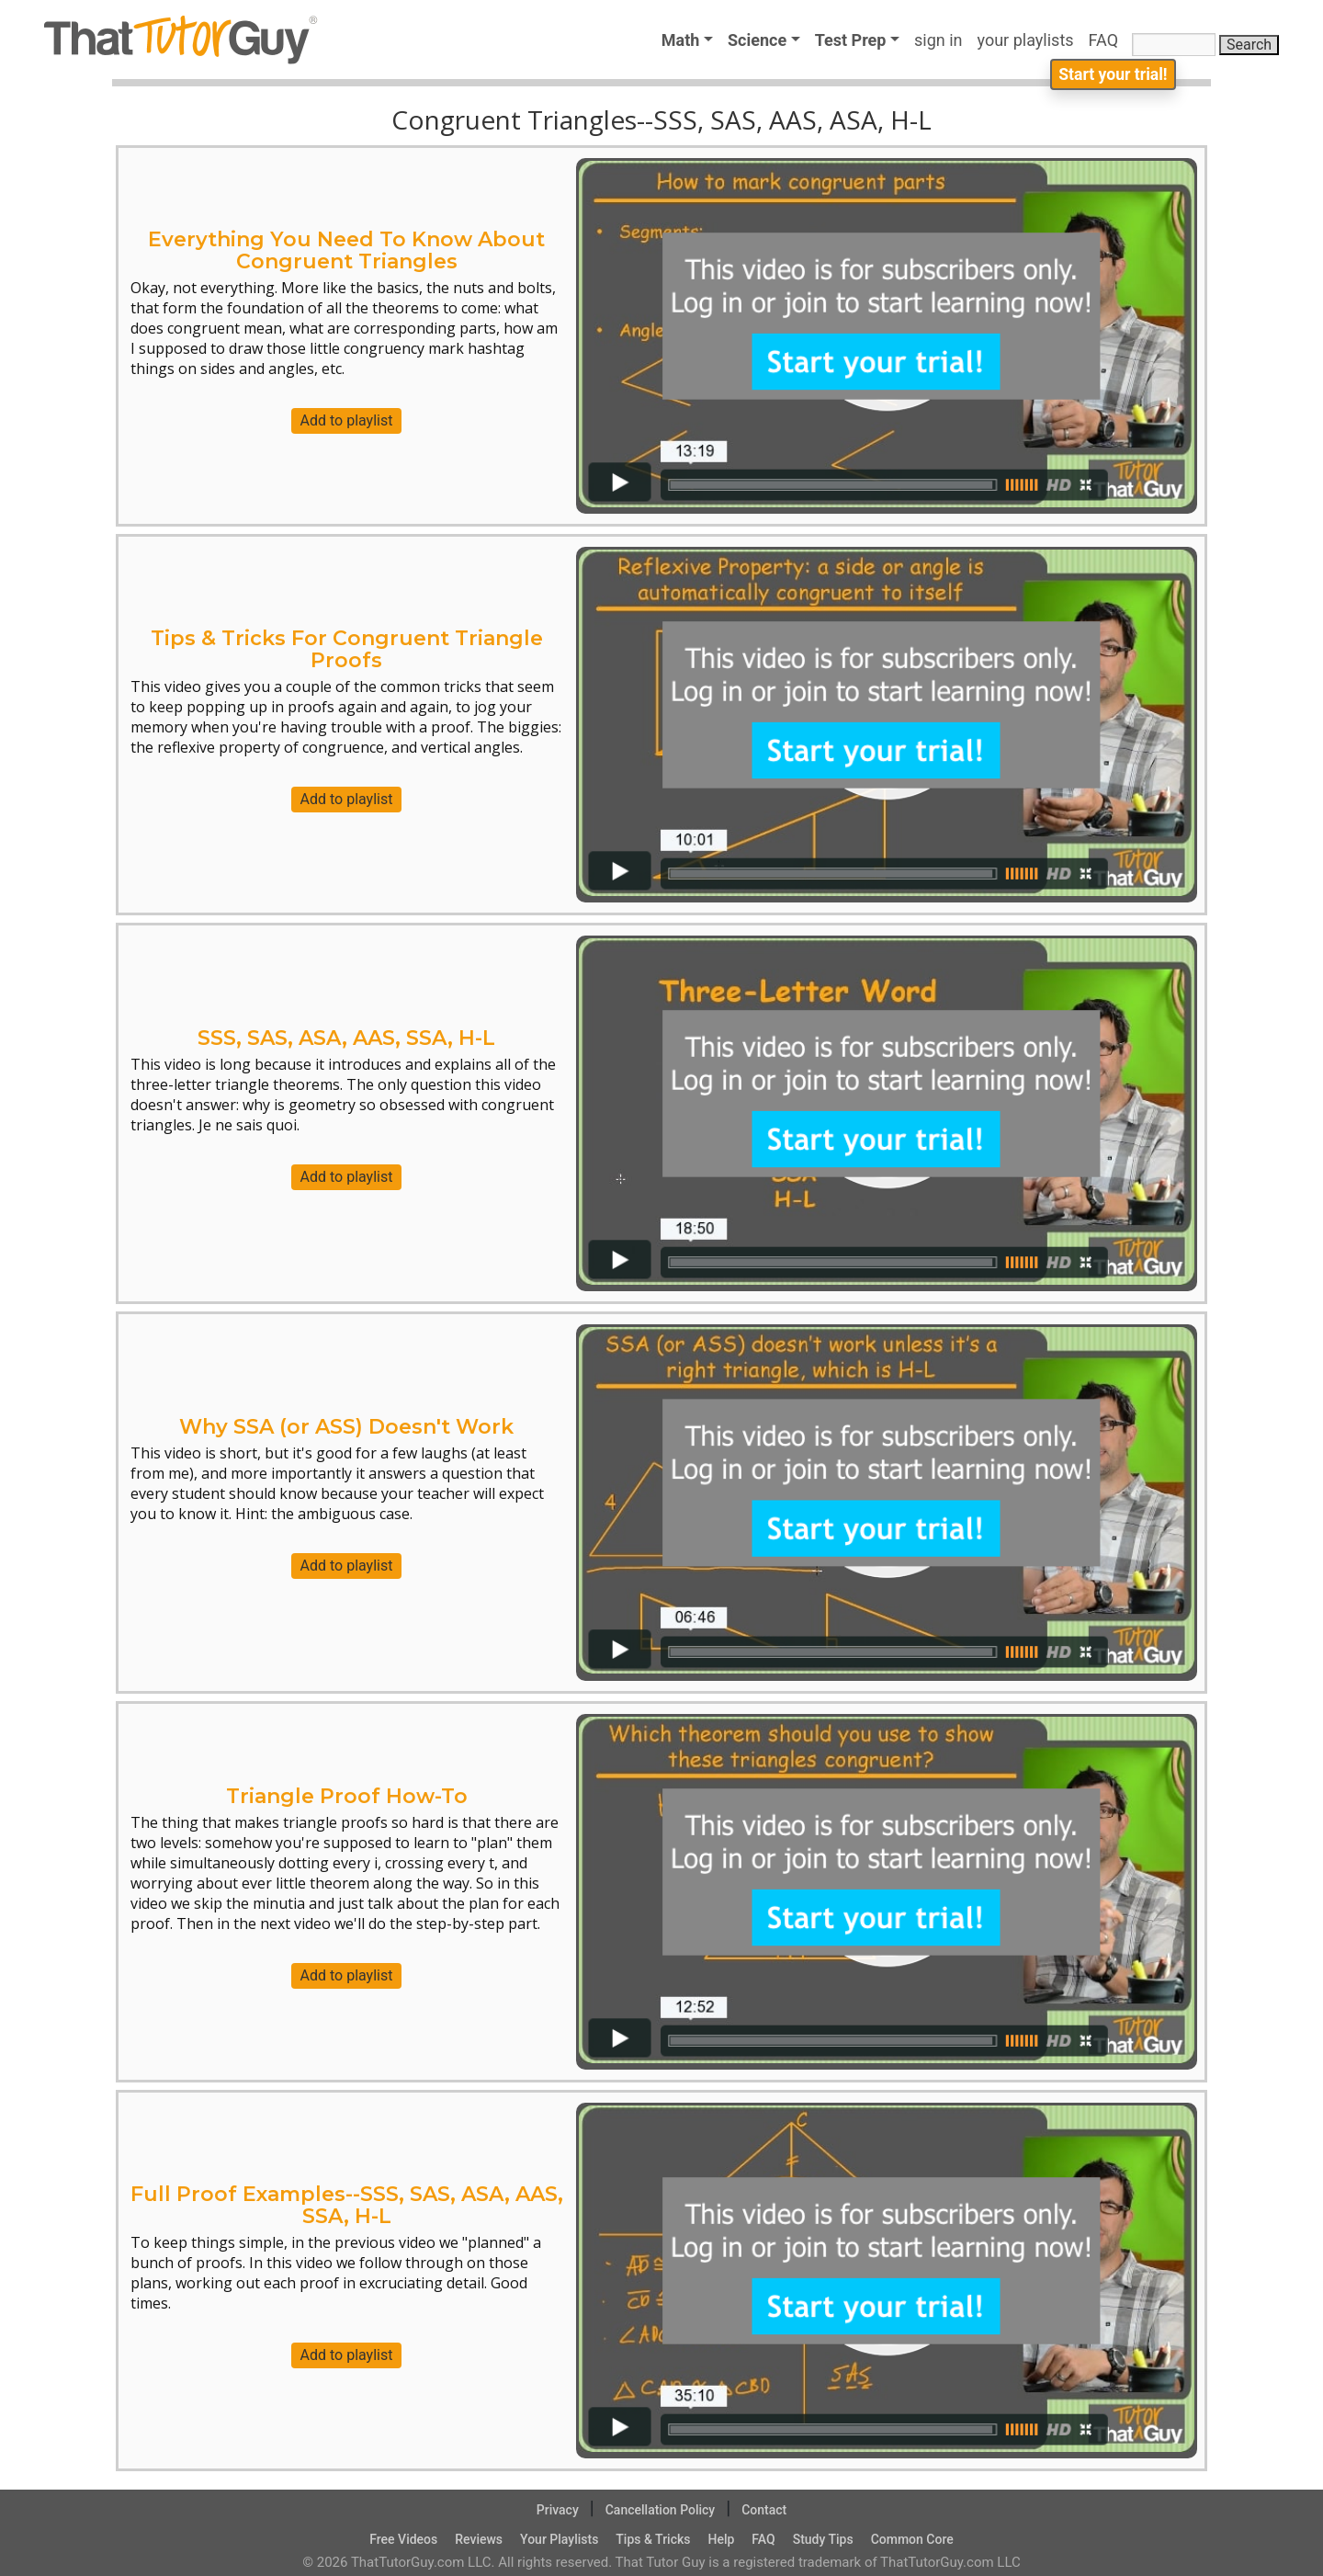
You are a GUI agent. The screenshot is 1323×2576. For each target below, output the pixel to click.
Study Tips (823, 2539)
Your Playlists (559, 2539)
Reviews (479, 2539)
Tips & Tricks (653, 2539)
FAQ (1107, 40)
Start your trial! (1110, 79)
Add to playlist (346, 420)
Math (681, 40)
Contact (763, 2509)
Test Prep (851, 40)
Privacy (558, 2509)
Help (720, 2539)
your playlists (1026, 40)
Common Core (912, 2539)
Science (757, 40)
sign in (938, 40)
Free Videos (403, 2539)
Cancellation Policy (660, 2509)
